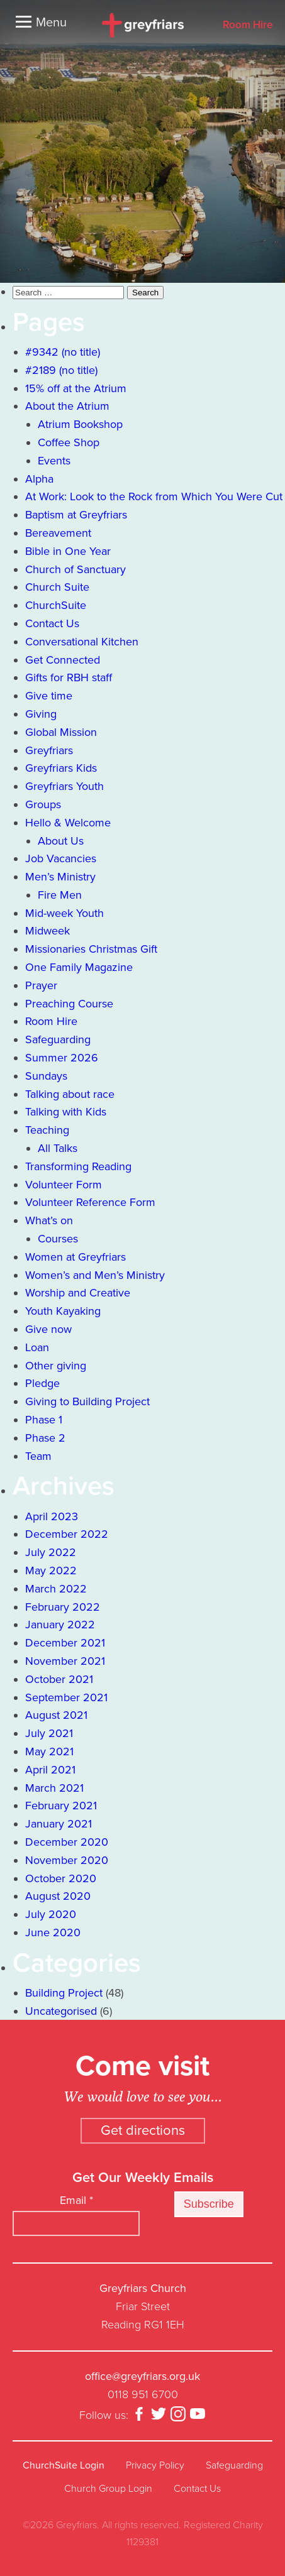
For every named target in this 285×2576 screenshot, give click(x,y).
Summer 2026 (61, 1058)
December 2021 (65, 1643)
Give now (48, 1329)
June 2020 (53, 1932)
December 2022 (66, 1534)
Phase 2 (45, 1438)
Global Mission (61, 732)
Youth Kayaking (63, 1311)
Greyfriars (49, 750)
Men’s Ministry (60, 877)
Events (54, 461)
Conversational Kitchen (81, 642)
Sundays (46, 1076)
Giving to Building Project (87, 1401)
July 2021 (49, 1733)
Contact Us (52, 623)
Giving (41, 714)
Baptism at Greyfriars (76, 515)
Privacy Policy (155, 2465)
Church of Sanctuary (75, 569)
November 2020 (66, 1860)
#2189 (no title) (61, 370)
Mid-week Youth (64, 913)
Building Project (64, 1993)
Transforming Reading (78, 1166)
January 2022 (60, 1624)
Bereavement (58, 533)
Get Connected (62, 660)
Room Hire (247, 25)
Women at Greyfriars (75, 1257)
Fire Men (60, 895)
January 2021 (58, 1824)
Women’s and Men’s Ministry (95, 1275)
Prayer (41, 985)
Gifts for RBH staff (68, 677)
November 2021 (65, 1661)
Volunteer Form (63, 1185)
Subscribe (209, 2204)
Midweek (47, 931)
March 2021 (54, 1788)
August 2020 (58, 1896)
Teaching (47, 1130)
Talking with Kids (65, 1112)
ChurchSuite (55, 605)
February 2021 (61, 1805)
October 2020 (60, 1878)
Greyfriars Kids (61, 768)
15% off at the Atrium (75, 388)
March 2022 (56, 1589)
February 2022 (62, 1607)
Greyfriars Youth (64, 786)
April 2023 (51, 1516)
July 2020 (50, 1914)
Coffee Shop (68, 442)
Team (38, 1456)
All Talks (57, 1148)
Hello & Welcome (68, 823)
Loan (37, 1347)
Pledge (42, 1383)
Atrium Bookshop (80, 424)
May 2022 (51, 1570)
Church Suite (57, 587)
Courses (58, 1239)
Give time (48, 696)
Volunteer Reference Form (90, 1202)
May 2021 (49, 1751)
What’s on (49, 1220)
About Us (61, 841)
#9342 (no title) (62, 352)
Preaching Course (69, 1004)
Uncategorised (61, 2011)
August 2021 (56, 1715)
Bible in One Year (68, 551)
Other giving (55, 1366)
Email (76, 2200)
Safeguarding (58, 1039)
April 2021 (50, 1770)
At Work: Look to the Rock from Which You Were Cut (153, 496)
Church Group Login (108, 2488)
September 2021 (66, 1697)
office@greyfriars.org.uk (142, 2376)
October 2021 (59, 1679)
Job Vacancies (60, 858)
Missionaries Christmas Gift (91, 949)
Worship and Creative (77, 1293)
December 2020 (66, 1842)
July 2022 (50, 1552)
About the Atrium (67, 406)
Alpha (39, 479)
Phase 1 (43, 1420)
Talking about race (70, 1094)
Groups (43, 804)
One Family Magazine (79, 967)
